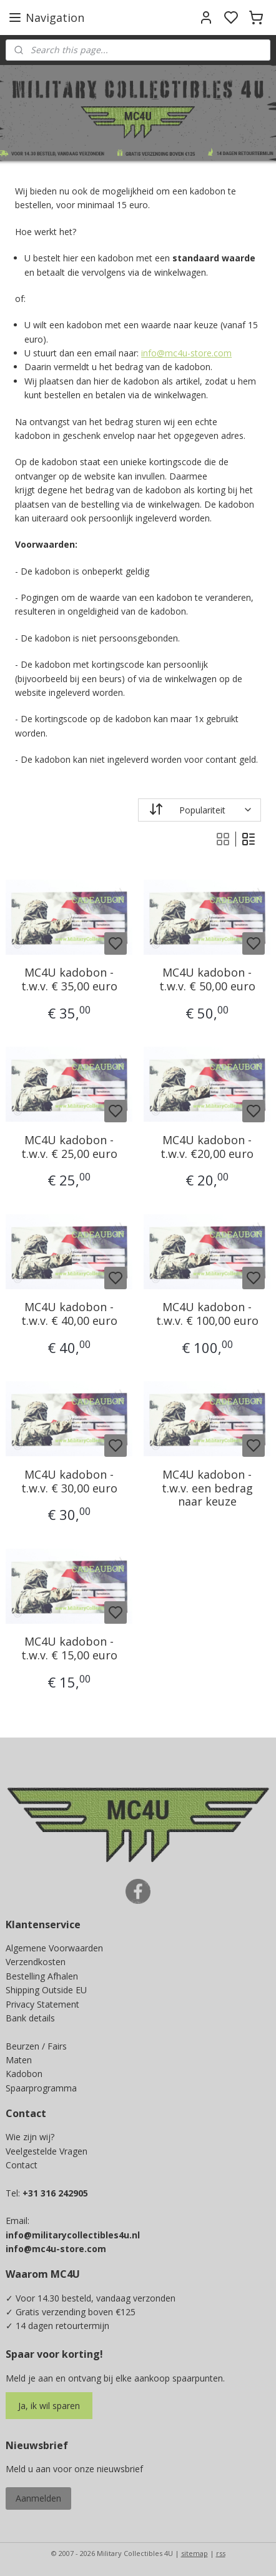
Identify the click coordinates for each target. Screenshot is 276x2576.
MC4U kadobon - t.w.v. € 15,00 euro (69, 1648)
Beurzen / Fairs (36, 2046)
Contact (21, 2165)
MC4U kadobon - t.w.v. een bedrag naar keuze (207, 1488)
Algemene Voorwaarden (54, 1948)
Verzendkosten (36, 1962)
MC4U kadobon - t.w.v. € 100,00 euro (207, 1314)
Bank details (30, 2018)
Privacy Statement (42, 2004)
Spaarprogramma (41, 2088)
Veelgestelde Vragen (46, 2151)
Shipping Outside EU (46, 1990)
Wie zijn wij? (30, 2137)
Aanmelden (38, 2498)
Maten (19, 2060)
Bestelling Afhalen (42, 1976)
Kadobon (24, 2074)
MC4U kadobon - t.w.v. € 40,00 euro (69, 1314)
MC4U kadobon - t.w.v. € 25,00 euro (69, 1147)
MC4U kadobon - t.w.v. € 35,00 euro (69, 979)
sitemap (194, 2553)
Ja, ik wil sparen (49, 2406)
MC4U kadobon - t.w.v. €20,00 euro (207, 1147)
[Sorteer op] (199, 809)
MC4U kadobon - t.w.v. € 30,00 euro (69, 1481)
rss (220, 2553)
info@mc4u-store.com (186, 353)
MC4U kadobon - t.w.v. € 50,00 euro (207, 979)
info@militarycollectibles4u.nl (73, 2235)
